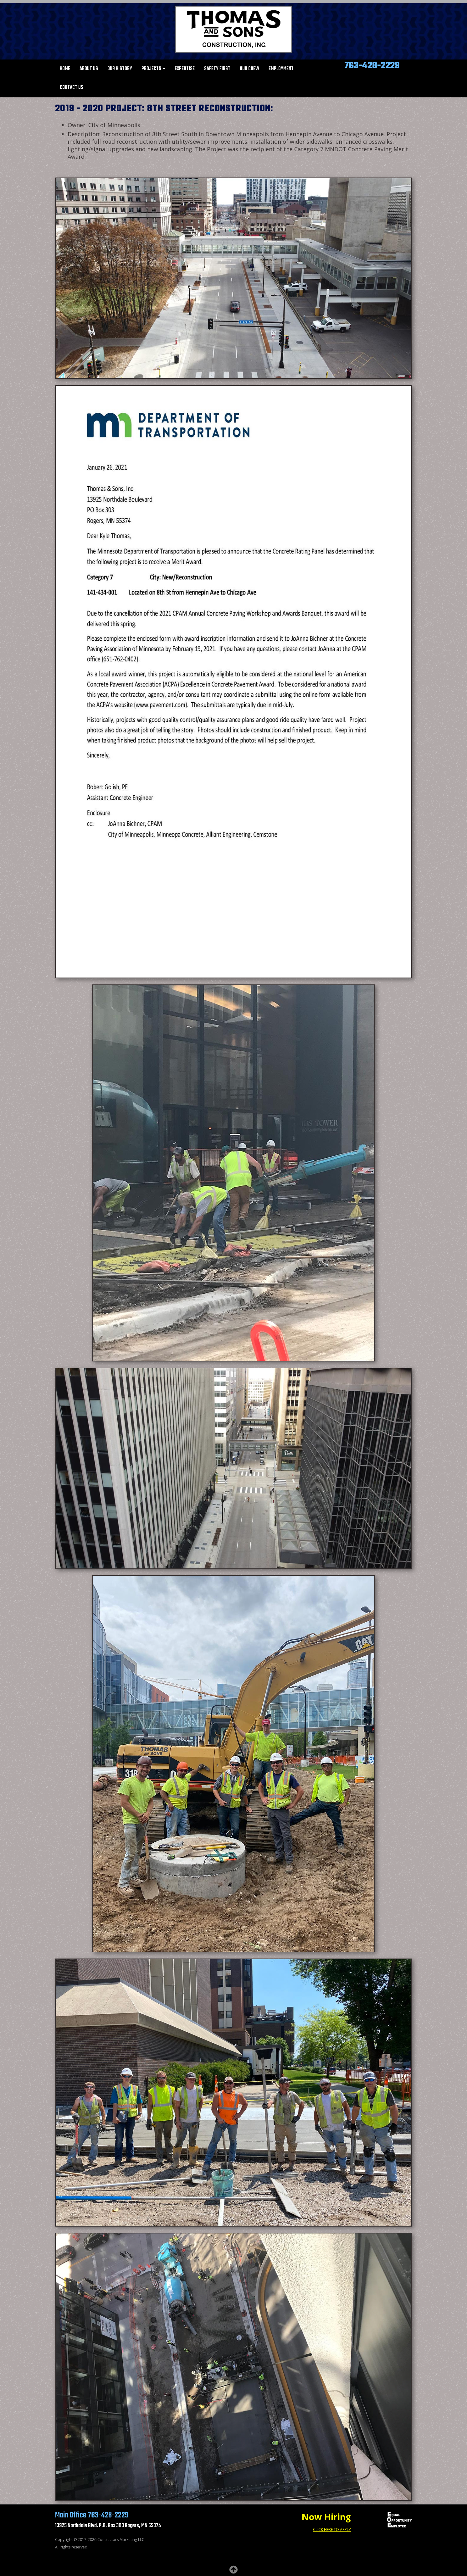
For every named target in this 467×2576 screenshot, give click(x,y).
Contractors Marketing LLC (120, 2539)
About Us (89, 69)
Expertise (185, 69)
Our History (119, 69)
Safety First (217, 69)
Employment (281, 69)
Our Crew (249, 69)
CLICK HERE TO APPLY (332, 2529)
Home (65, 69)
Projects (153, 69)
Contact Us (71, 88)
